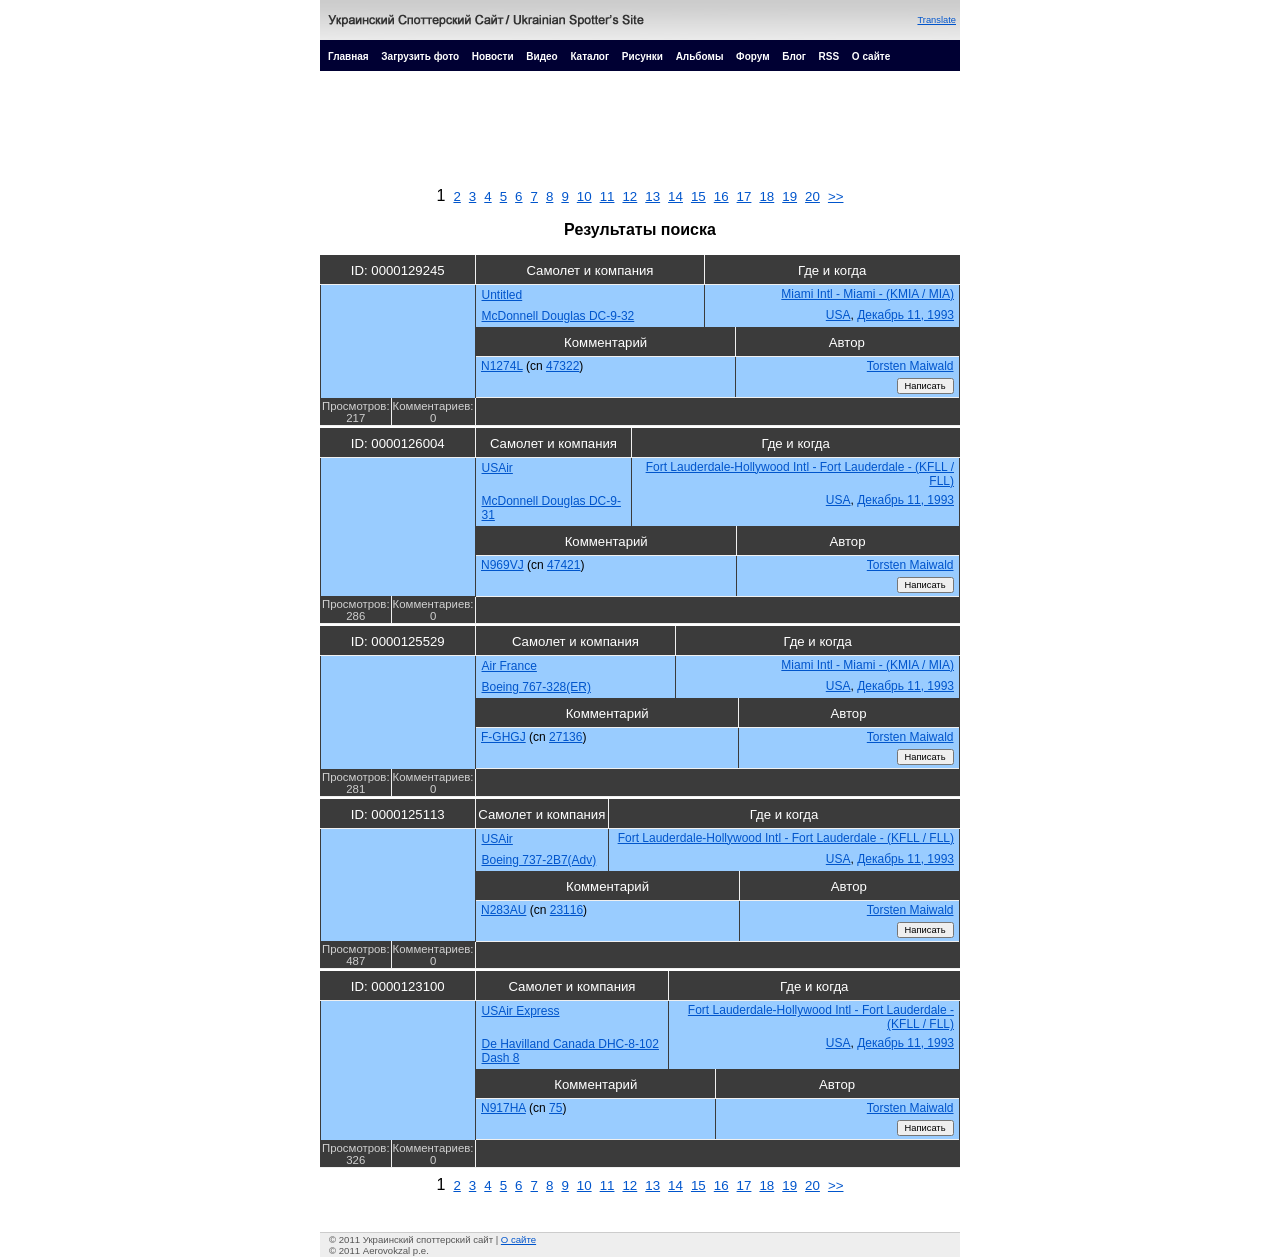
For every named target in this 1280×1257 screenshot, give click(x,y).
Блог (794, 56)
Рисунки (642, 56)
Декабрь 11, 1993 (905, 315)
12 (629, 196)
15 (698, 196)
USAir (497, 468)
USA (838, 315)
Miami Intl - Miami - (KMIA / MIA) (867, 294)
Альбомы (700, 56)
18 (766, 196)
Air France (509, 666)
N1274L (502, 366)
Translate (936, 20)
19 (789, 196)
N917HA (503, 1108)
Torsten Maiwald (910, 366)
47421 (563, 565)
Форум (752, 56)
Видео (541, 56)
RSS (829, 56)
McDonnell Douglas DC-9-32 (558, 316)
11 (607, 196)
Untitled (502, 295)
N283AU (503, 910)
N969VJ (502, 565)
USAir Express (521, 1011)
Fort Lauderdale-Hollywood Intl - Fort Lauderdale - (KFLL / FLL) (786, 838)
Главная (348, 56)
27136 (565, 737)
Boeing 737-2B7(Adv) (539, 860)
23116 (566, 910)
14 (675, 196)
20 (812, 196)
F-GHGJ (503, 737)
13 (652, 196)
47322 (562, 366)
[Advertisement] (640, 134)
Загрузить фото (420, 56)
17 (744, 196)
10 (584, 196)
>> (836, 196)
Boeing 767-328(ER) (536, 687)
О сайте (871, 56)
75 (555, 1108)
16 (721, 196)
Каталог (589, 56)
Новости (493, 56)
